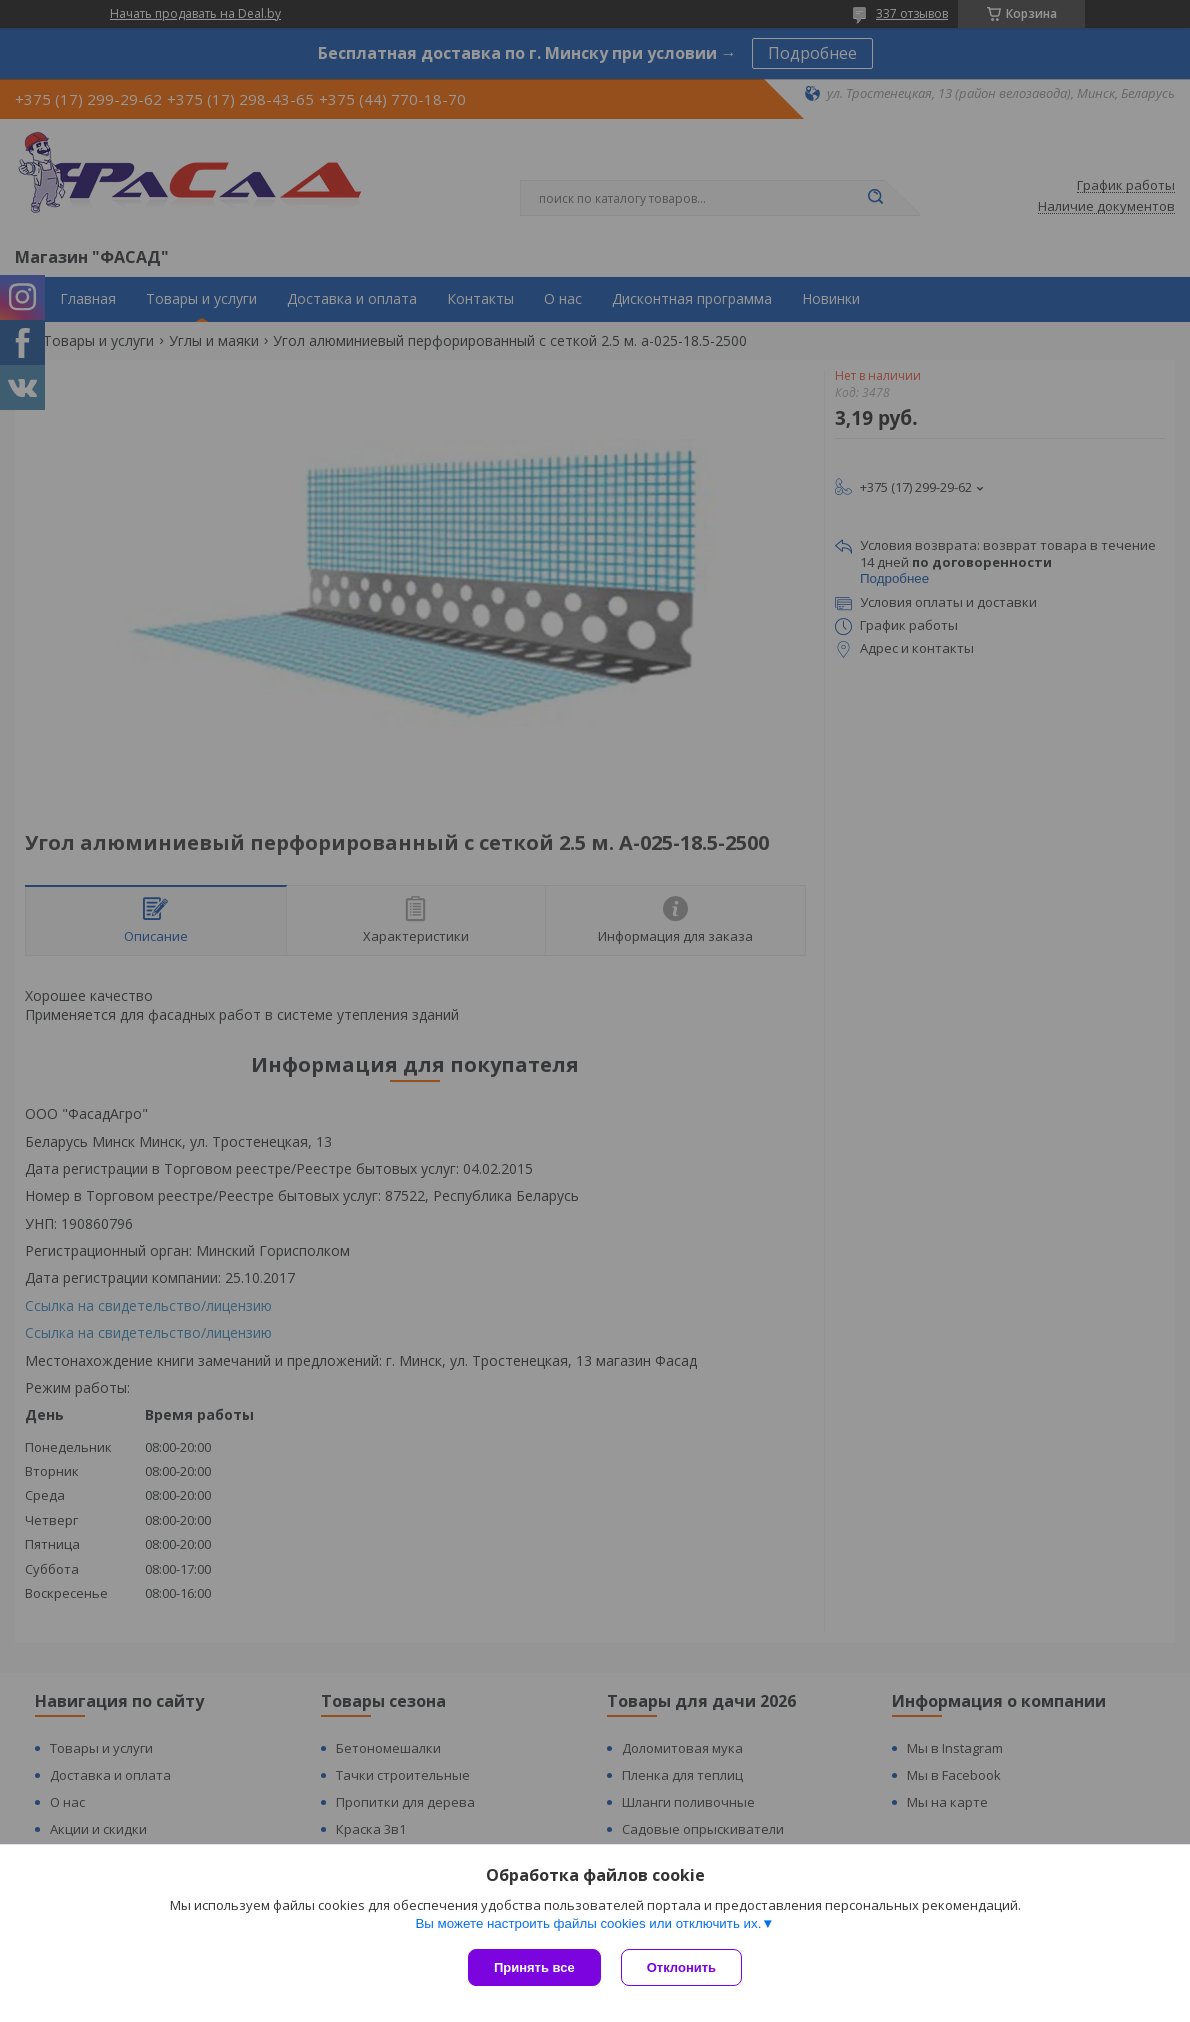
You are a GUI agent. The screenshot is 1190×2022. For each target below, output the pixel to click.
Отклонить (681, 1967)
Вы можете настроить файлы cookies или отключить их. (588, 1923)
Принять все (534, 1967)
